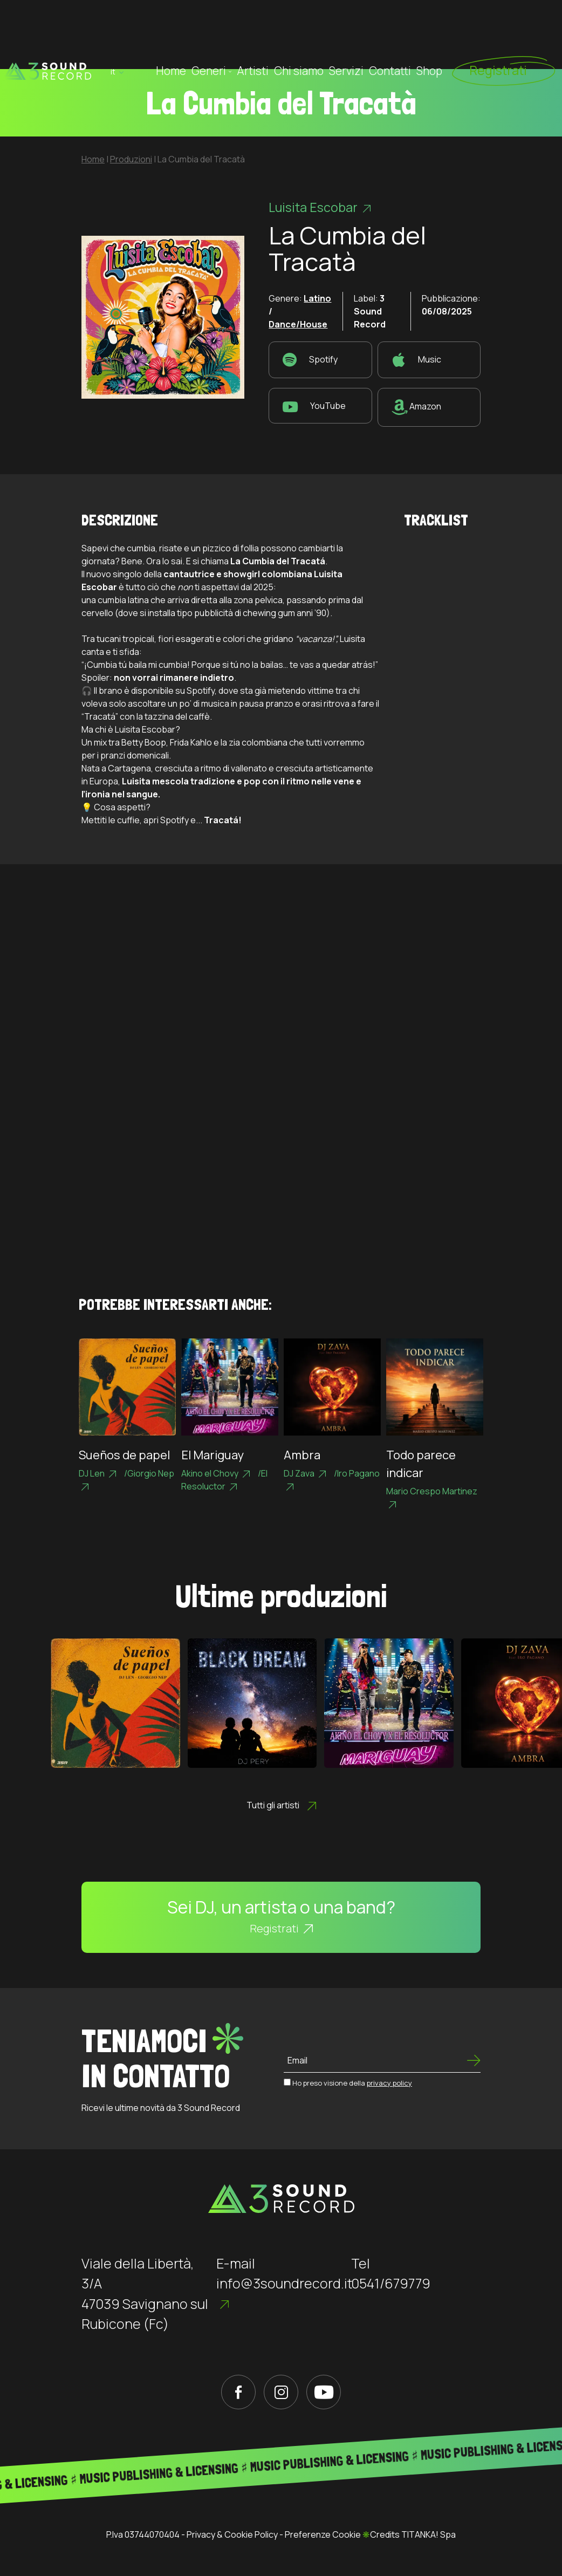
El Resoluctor (224, 1479)
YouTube (314, 406)
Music (416, 360)
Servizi (346, 34)
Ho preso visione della (352, 2083)
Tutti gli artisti (281, 1805)
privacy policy (389, 2083)
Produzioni (131, 159)
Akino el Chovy (215, 1473)
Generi (211, 34)
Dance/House (298, 324)
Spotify (310, 360)
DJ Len (97, 1473)
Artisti (253, 34)
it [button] (117, 35)
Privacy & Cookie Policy (232, 2534)
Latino (317, 298)
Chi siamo (299, 34)
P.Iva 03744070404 (143, 2534)
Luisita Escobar (320, 207)
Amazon (416, 407)
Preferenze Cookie (323, 2534)
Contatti (390, 34)
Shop (429, 34)
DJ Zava (305, 1473)
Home (171, 34)
